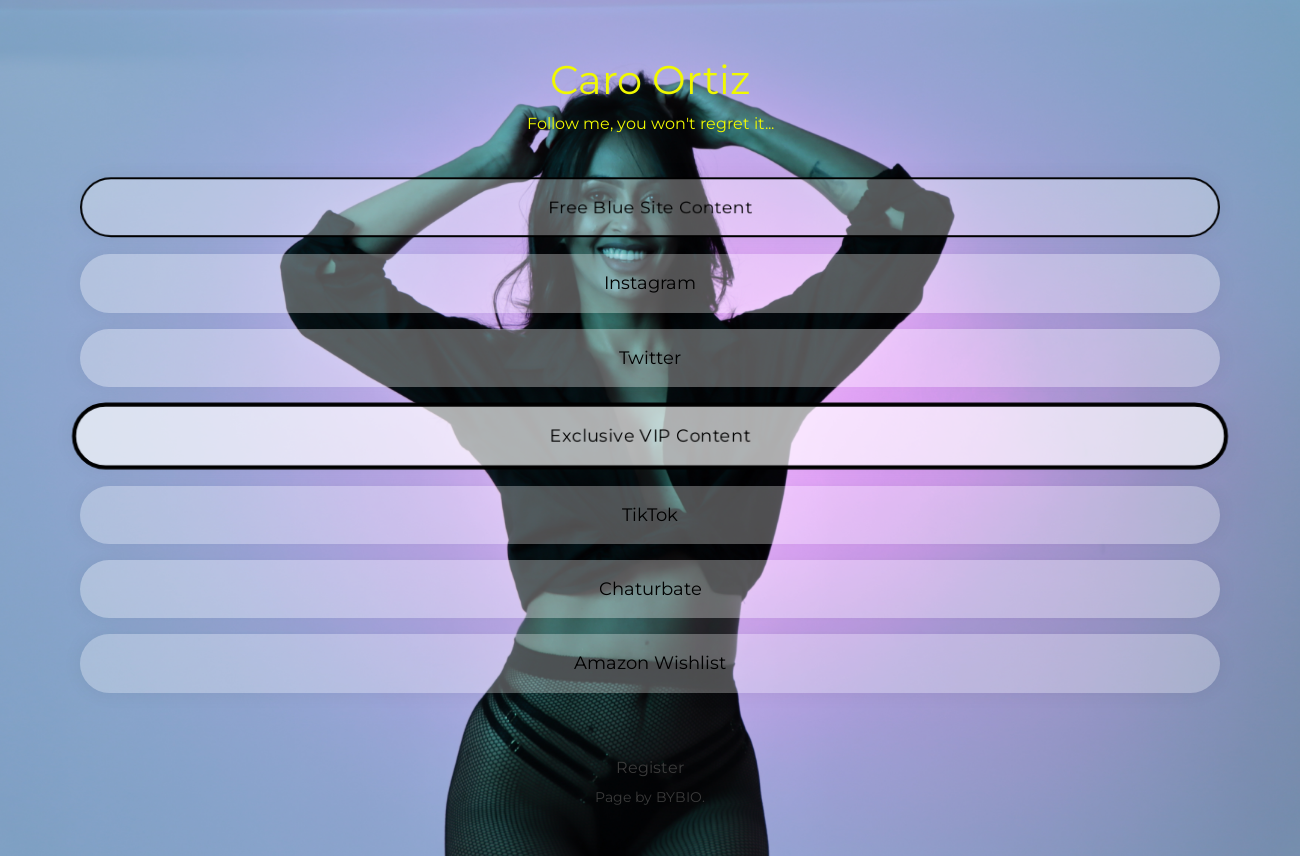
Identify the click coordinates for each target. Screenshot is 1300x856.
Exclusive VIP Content (650, 436)
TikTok (650, 514)
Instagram (650, 282)
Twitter (650, 357)
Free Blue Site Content (650, 190)
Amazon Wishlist (650, 662)
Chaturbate (650, 588)
